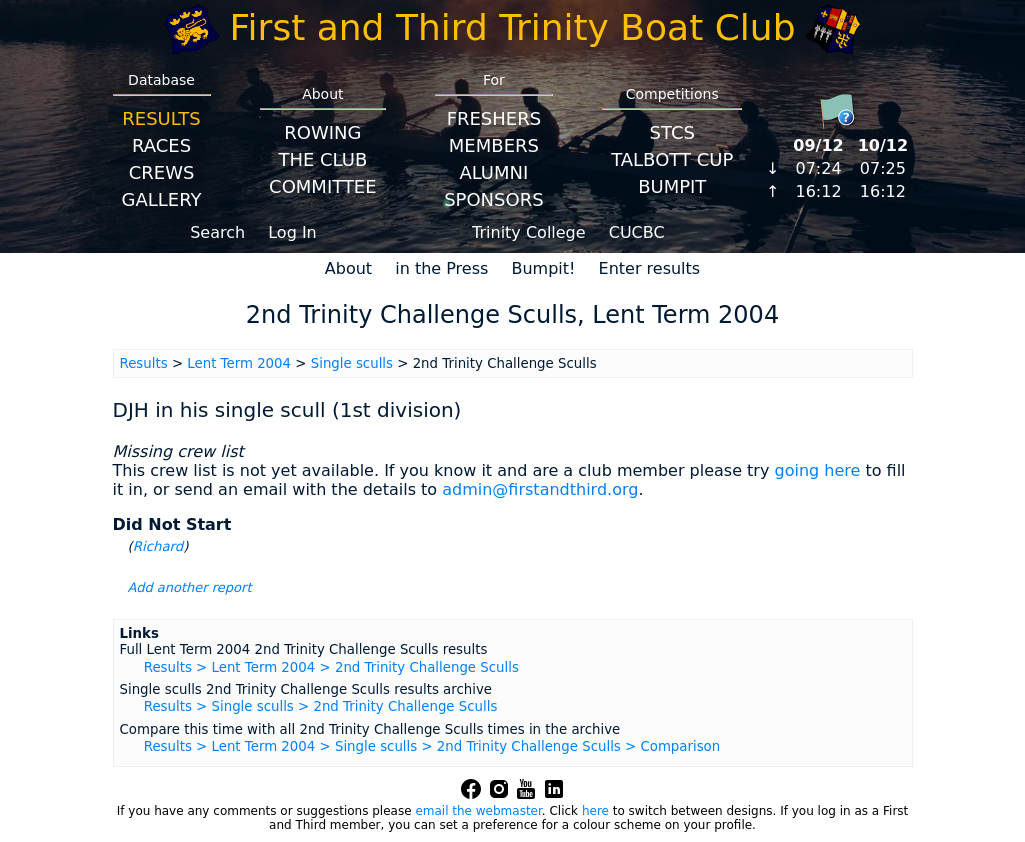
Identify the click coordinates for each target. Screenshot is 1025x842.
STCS (672, 132)
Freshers (494, 118)
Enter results (650, 268)
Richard (158, 546)
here (595, 811)
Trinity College (529, 232)
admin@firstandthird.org (540, 489)
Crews (162, 172)
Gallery (162, 199)
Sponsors (493, 199)
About (348, 268)
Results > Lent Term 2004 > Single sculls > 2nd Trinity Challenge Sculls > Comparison (432, 746)
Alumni (493, 172)
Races (161, 145)
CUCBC (637, 232)
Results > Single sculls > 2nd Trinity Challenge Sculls (321, 706)
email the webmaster (478, 811)
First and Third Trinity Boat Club (513, 27)
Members (494, 145)
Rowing (322, 132)
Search (217, 232)
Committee (323, 186)
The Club (322, 159)
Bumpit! (543, 268)
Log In (292, 232)
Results (161, 118)
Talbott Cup (672, 159)
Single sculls (352, 363)
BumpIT (672, 186)
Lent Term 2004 (239, 363)
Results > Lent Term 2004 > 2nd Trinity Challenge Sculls (331, 667)
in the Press (441, 268)
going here (817, 470)
